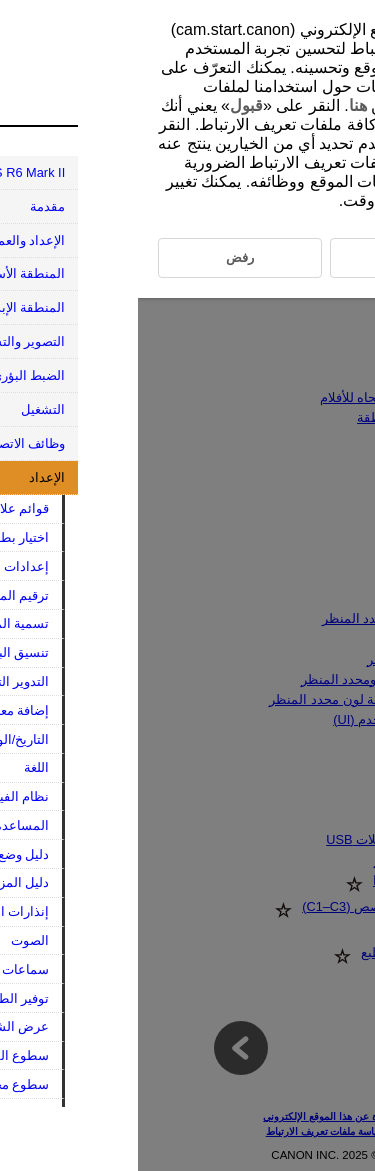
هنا (220, 105)
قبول (108, 105)
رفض (296, 143)
